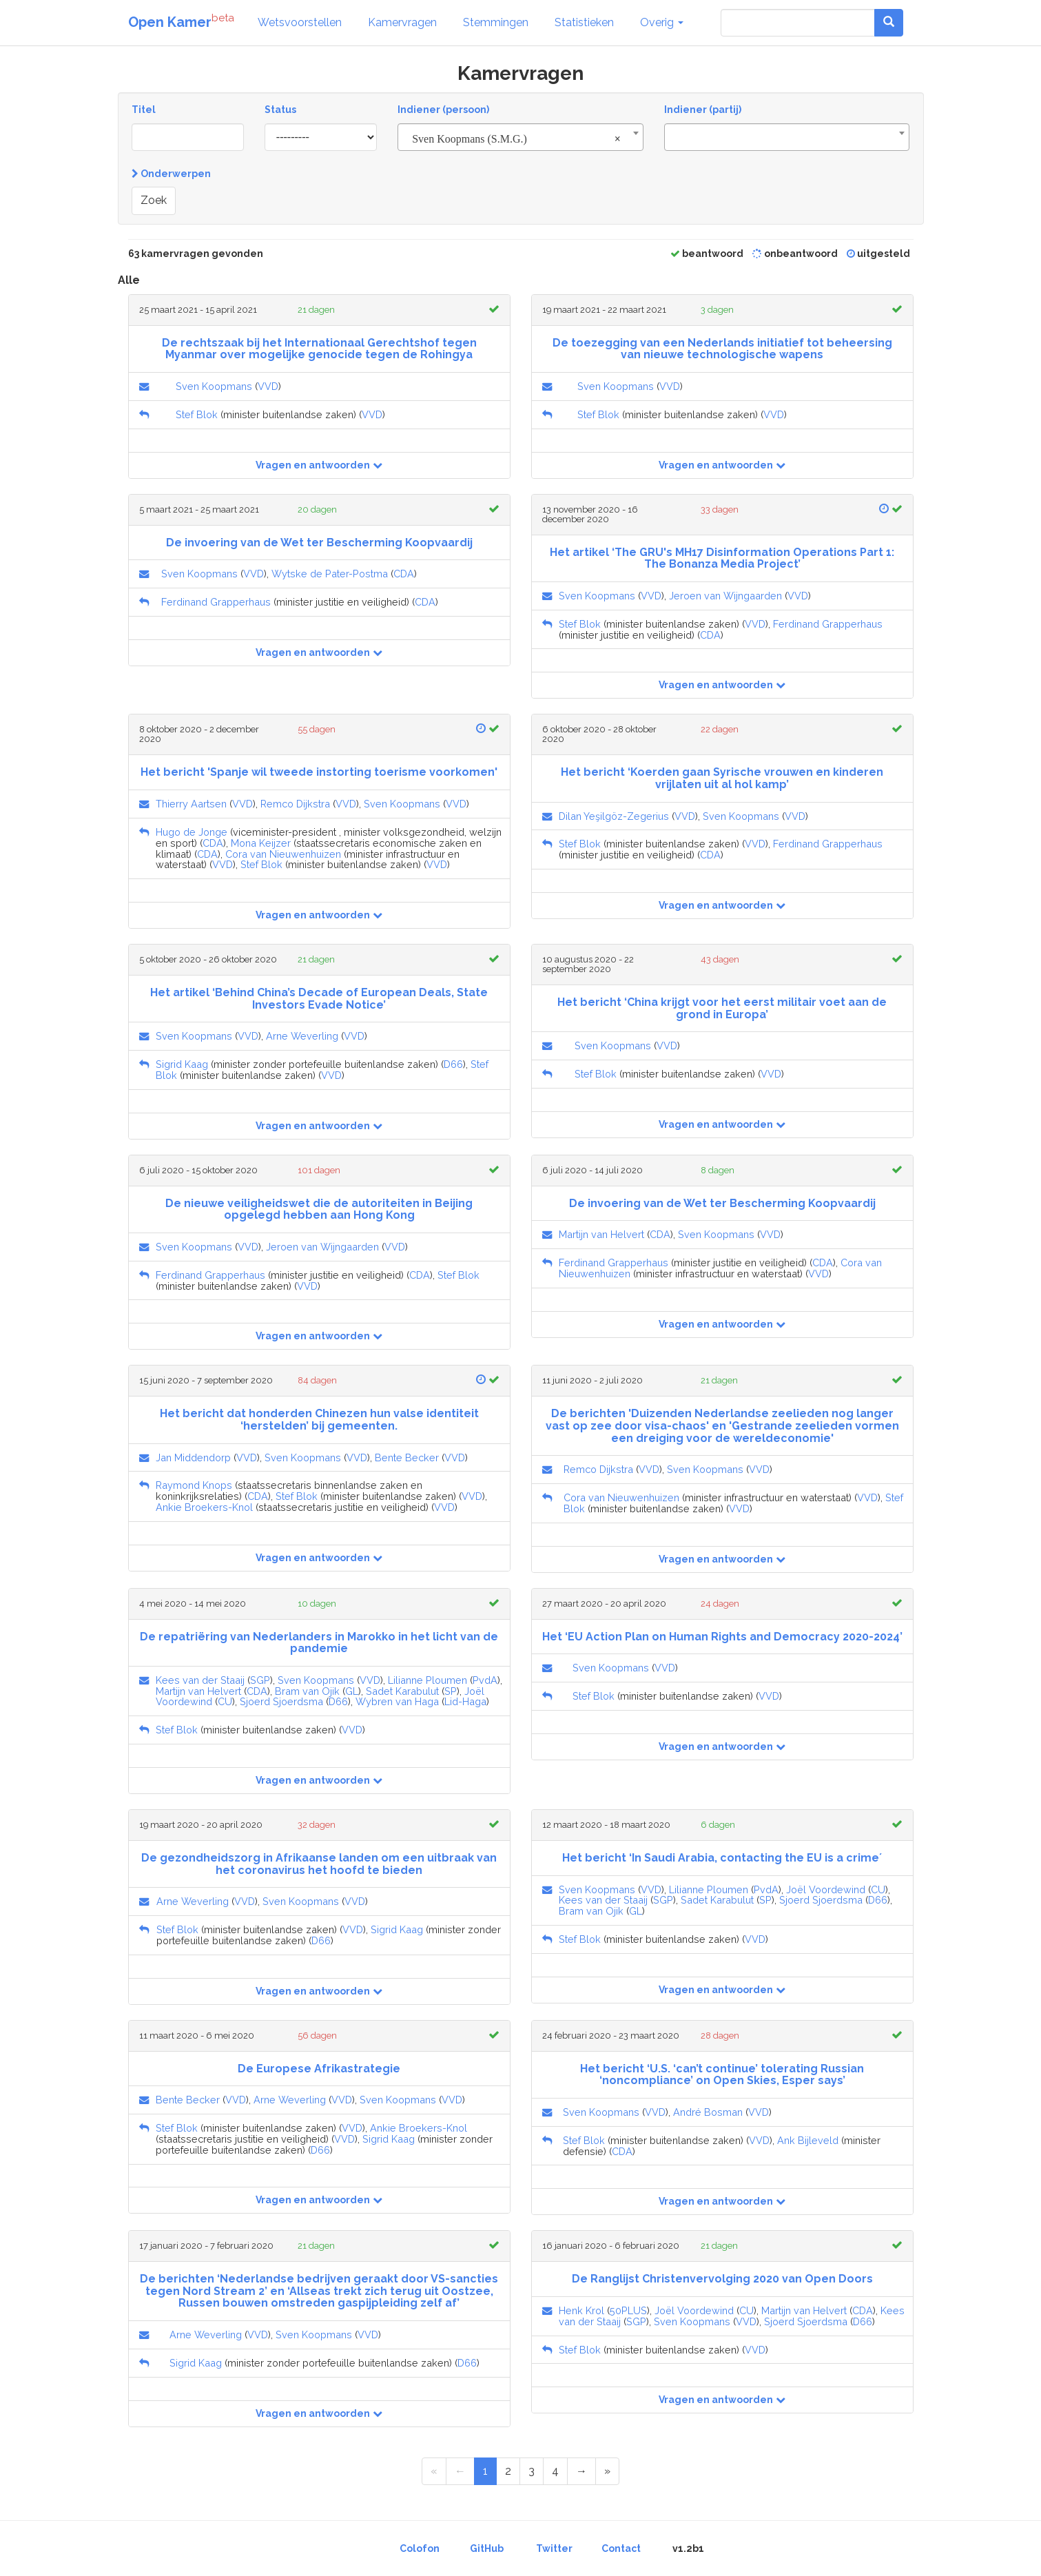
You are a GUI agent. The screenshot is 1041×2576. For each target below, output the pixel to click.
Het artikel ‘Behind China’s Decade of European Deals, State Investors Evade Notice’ (319, 998)
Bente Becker (407, 1457)
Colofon (420, 2548)
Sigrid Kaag (182, 1064)
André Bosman (708, 2112)
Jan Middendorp (193, 1457)
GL (351, 1691)
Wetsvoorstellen (300, 22)
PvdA (485, 1680)
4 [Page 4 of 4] (555, 2470)
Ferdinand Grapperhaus (216, 602)
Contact (621, 2548)
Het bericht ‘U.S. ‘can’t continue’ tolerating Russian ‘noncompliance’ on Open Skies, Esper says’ (722, 2075)
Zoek (154, 200)
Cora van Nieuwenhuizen (283, 854)
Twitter (554, 2548)
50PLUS (628, 2310)
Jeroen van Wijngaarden (725, 595)
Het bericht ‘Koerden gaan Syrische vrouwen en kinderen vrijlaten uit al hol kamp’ (722, 778)
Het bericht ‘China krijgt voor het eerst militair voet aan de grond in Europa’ (722, 1008)
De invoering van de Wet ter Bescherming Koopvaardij (319, 542)
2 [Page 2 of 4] (508, 2470)
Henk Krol (581, 2310)
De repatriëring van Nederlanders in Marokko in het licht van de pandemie (319, 1643)
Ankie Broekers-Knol (204, 1507)
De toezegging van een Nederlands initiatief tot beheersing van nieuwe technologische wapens (722, 349)
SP (450, 1691)
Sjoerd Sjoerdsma (281, 1701)
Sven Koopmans (214, 386)
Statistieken (584, 22)
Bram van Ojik (307, 1691)
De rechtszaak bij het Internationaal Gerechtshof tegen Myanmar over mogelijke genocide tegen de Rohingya (319, 349)
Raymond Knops (194, 1485)
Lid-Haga (465, 1701)
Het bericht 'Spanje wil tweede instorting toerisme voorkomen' (319, 772)
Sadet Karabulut (402, 1691)
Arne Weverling (302, 1036)
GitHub (487, 2548)
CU (225, 1701)
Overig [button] (661, 22)
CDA (403, 573)
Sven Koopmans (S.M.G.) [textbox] (516, 139)
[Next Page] (581, 2471)
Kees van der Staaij (200, 1680)
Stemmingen (495, 22)
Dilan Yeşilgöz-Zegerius (614, 816)
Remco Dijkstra (295, 804)
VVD (268, 386)
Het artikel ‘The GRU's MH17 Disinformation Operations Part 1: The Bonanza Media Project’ (722, 558)
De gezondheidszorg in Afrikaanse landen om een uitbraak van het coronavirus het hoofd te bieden (319, 1864)
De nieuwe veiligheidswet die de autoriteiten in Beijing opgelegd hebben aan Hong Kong (319, 1209)
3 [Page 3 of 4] (531, 2470)
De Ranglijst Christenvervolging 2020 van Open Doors (722, 2278)
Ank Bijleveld (807, 2140)
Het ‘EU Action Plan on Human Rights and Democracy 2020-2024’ (722, 1636)
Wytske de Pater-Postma (329, 573)
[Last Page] (607, 2471)
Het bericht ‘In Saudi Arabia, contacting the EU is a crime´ (722, 1857)
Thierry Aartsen (191, 804)
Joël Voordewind (825, 1889)
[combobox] (520, 137)
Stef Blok (197, 414)
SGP (260, 1680)
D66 (453, 1064)
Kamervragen (402, 22)
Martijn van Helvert (601, 1234)
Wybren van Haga (397, 1701)
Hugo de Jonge (191, 832)
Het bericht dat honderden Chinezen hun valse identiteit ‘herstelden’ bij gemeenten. (319, 1419)
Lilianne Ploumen (427, 1680)
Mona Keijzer (261, 843)
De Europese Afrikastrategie (319, 2068)
